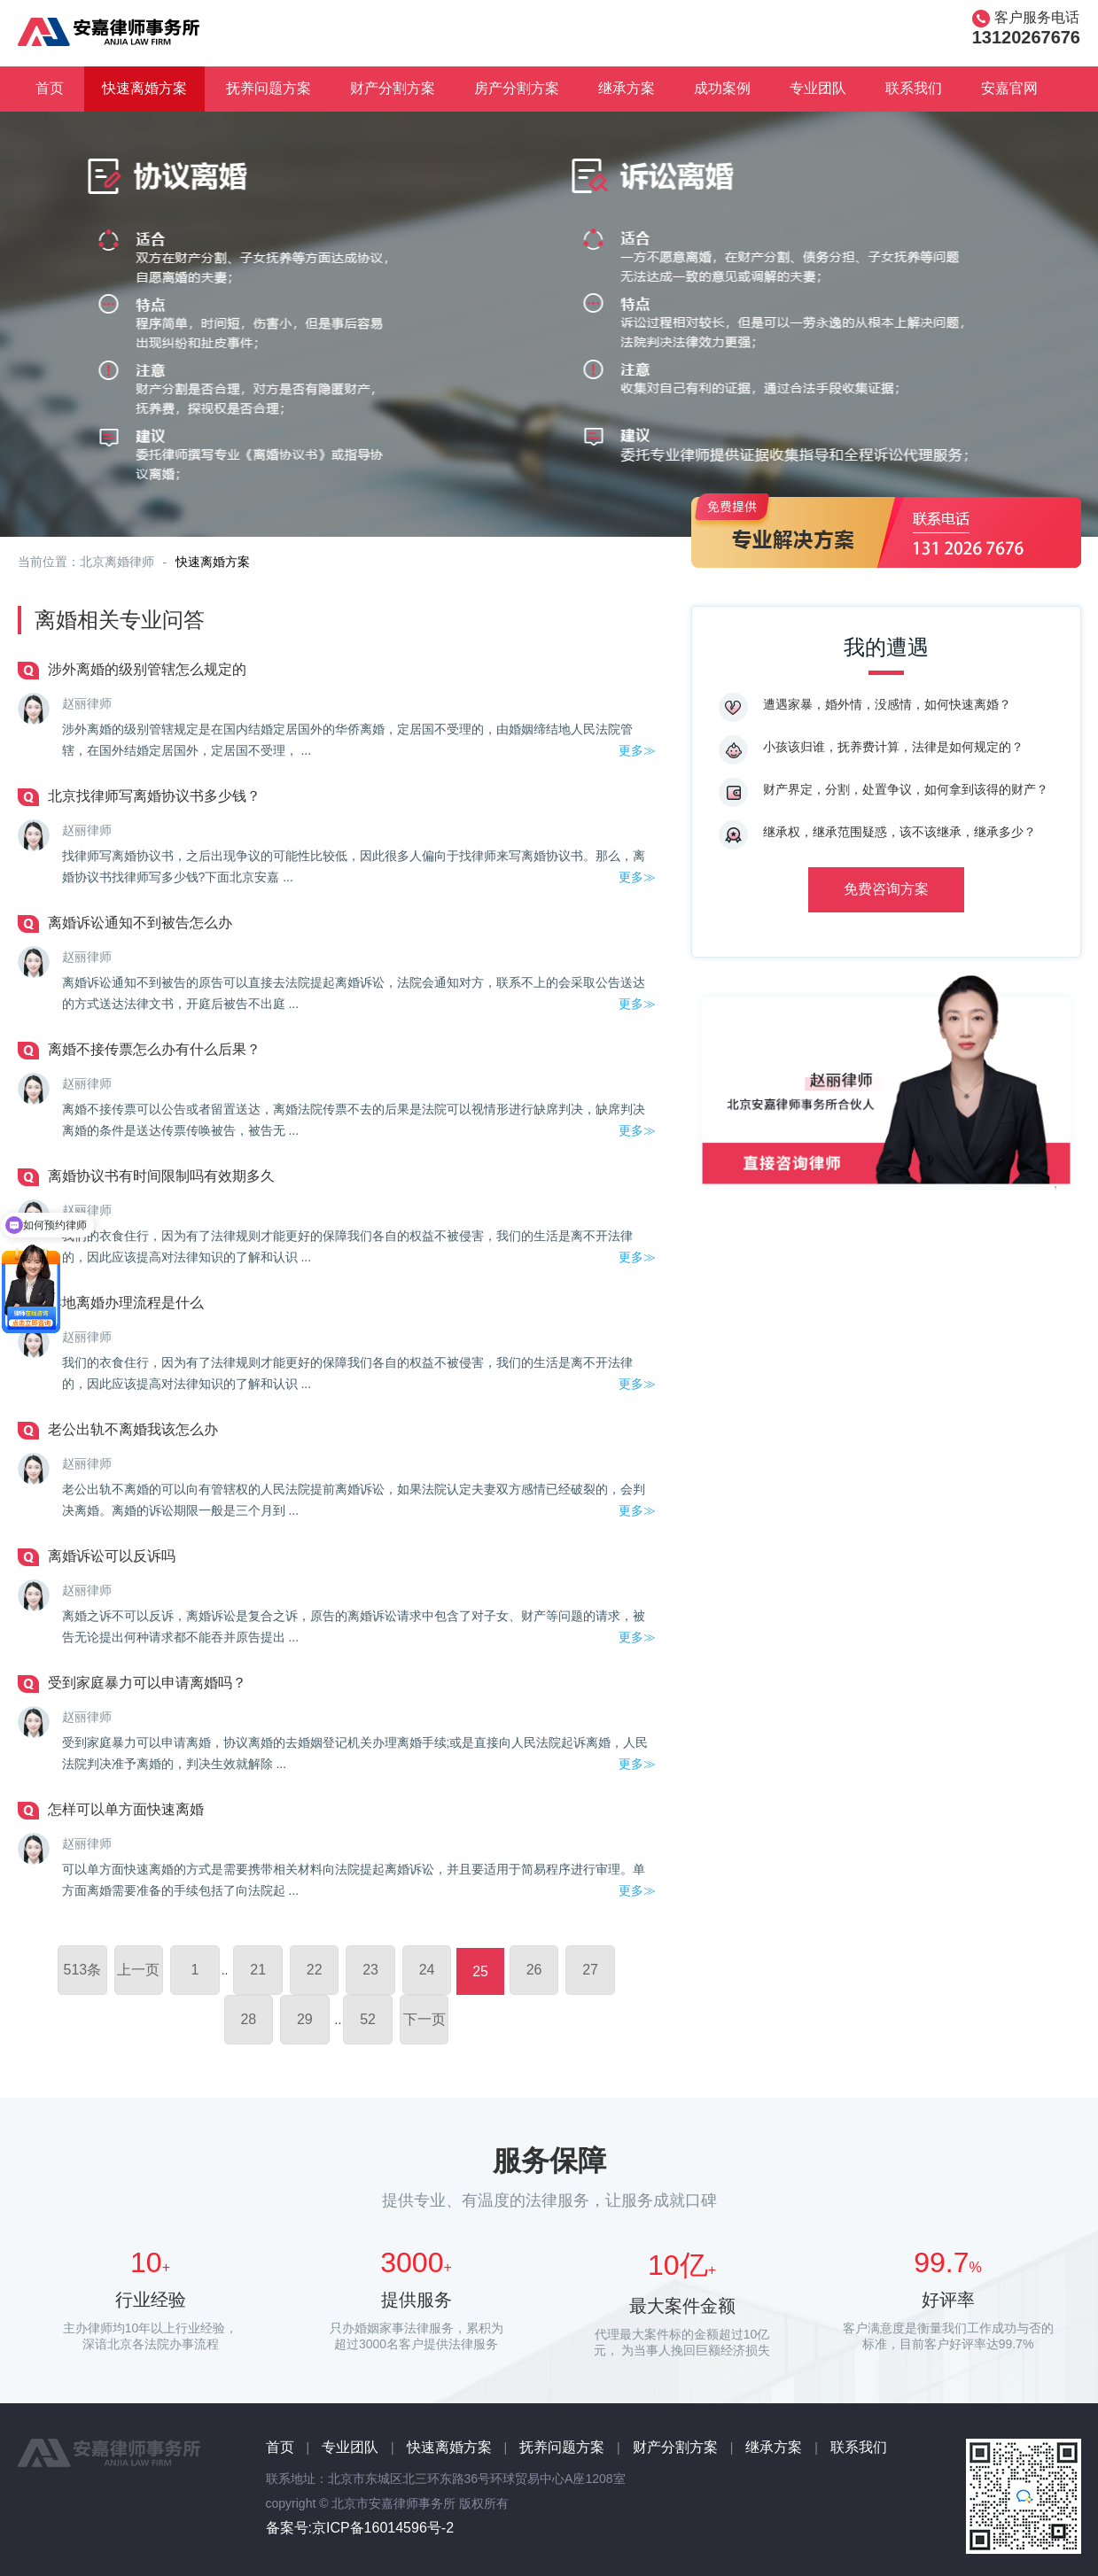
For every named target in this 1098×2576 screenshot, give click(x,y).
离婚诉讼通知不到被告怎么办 (140, 922)
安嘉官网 (1009, 88)
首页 (49, 88)
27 (590, 1969)
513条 (83, 1969)
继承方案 (626, 88)
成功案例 (722, 88)
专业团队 (818, 88)
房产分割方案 (516, 88)
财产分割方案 (392, 88)
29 (305, 2019)
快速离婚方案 (144, 88)
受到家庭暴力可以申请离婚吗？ (147, 1682)
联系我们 (913, 88)
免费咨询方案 (886, 888)
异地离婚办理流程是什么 (126, 1302)
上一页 (138, 1969)
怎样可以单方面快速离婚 (126, 1809)
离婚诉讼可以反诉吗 (111, 1555)
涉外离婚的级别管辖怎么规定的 (147, 669)
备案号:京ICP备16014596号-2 (360, 2527)
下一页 (424, 2019)
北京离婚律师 (117, 562)
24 (427, 1969)
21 (258, 1969)
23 (370, 1969)
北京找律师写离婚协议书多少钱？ (154, 795)
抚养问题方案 (268, 88)
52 (368, 2019)
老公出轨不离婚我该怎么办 (133, 1429)
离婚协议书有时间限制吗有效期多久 (161, 1175)
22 (315, 1969)
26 (534, 1969)
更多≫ (637, 750)
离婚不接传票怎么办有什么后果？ (154, 1049)
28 (248, 2019)
